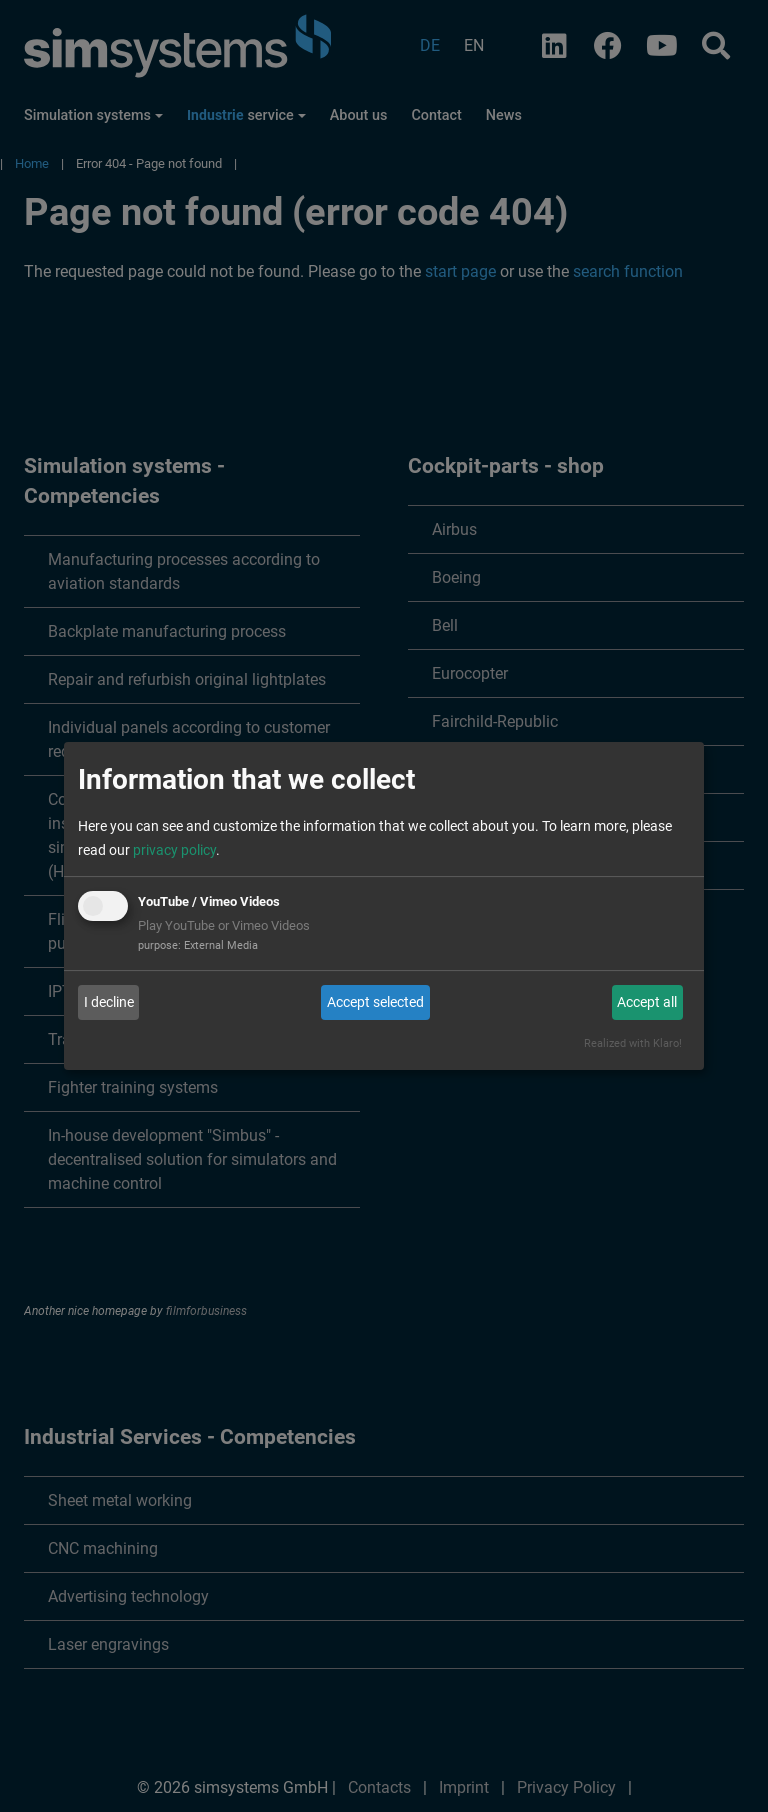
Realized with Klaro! (633, 1043)
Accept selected (375, 1002)
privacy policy (174, 850)
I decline (109, 1002)
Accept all (647, 1002)
